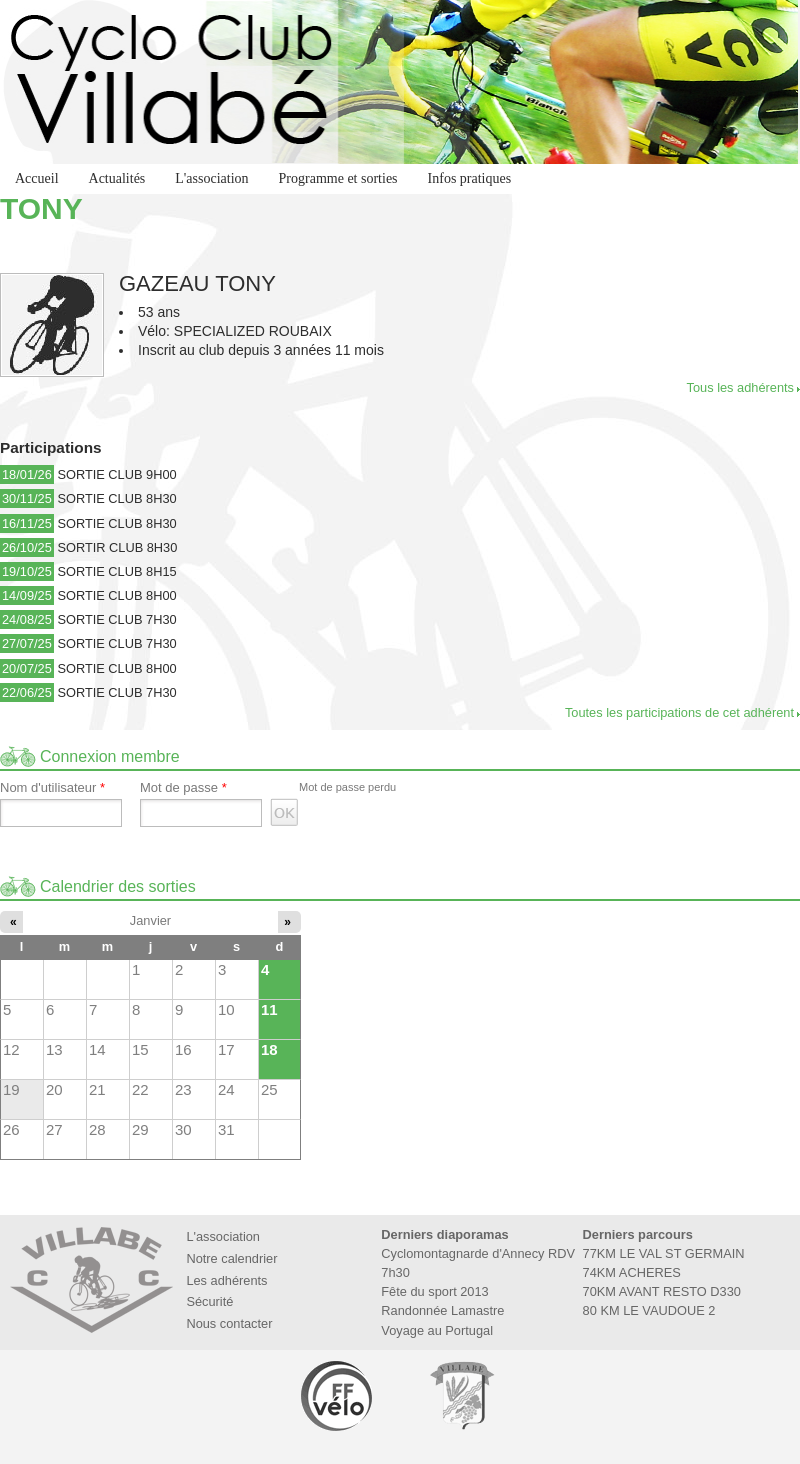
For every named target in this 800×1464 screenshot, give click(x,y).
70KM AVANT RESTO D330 (662, 1291)
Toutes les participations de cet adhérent (679, 712)
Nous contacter (229, 1323)
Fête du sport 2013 (434, 1291)
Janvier (150, 920)
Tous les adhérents (740, 387)
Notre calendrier (231, 1258)
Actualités (117, 178)
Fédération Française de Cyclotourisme (338, 1395)
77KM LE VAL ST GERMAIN (664, 1253)
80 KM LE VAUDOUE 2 (649, 1310)
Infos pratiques (470, 178)
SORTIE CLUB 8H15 (116, 571)
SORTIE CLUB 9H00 (116, 474)
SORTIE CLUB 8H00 (116, 595)
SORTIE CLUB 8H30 (116, 498)
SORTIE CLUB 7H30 (116, 619)
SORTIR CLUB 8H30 (117, 547)
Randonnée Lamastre (442, 1310)
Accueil (37, 178)
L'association (211, 178)
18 (269, 1049)
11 (269, 1009)
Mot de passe (183, 788)
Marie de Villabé (462, 1395)
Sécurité (209, 1301)
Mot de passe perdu (347, 787)
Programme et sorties (338, 178)
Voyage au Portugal (437, 1330)
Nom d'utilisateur (52, 788)
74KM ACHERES (632, 1272)
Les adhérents (226, 1280)
